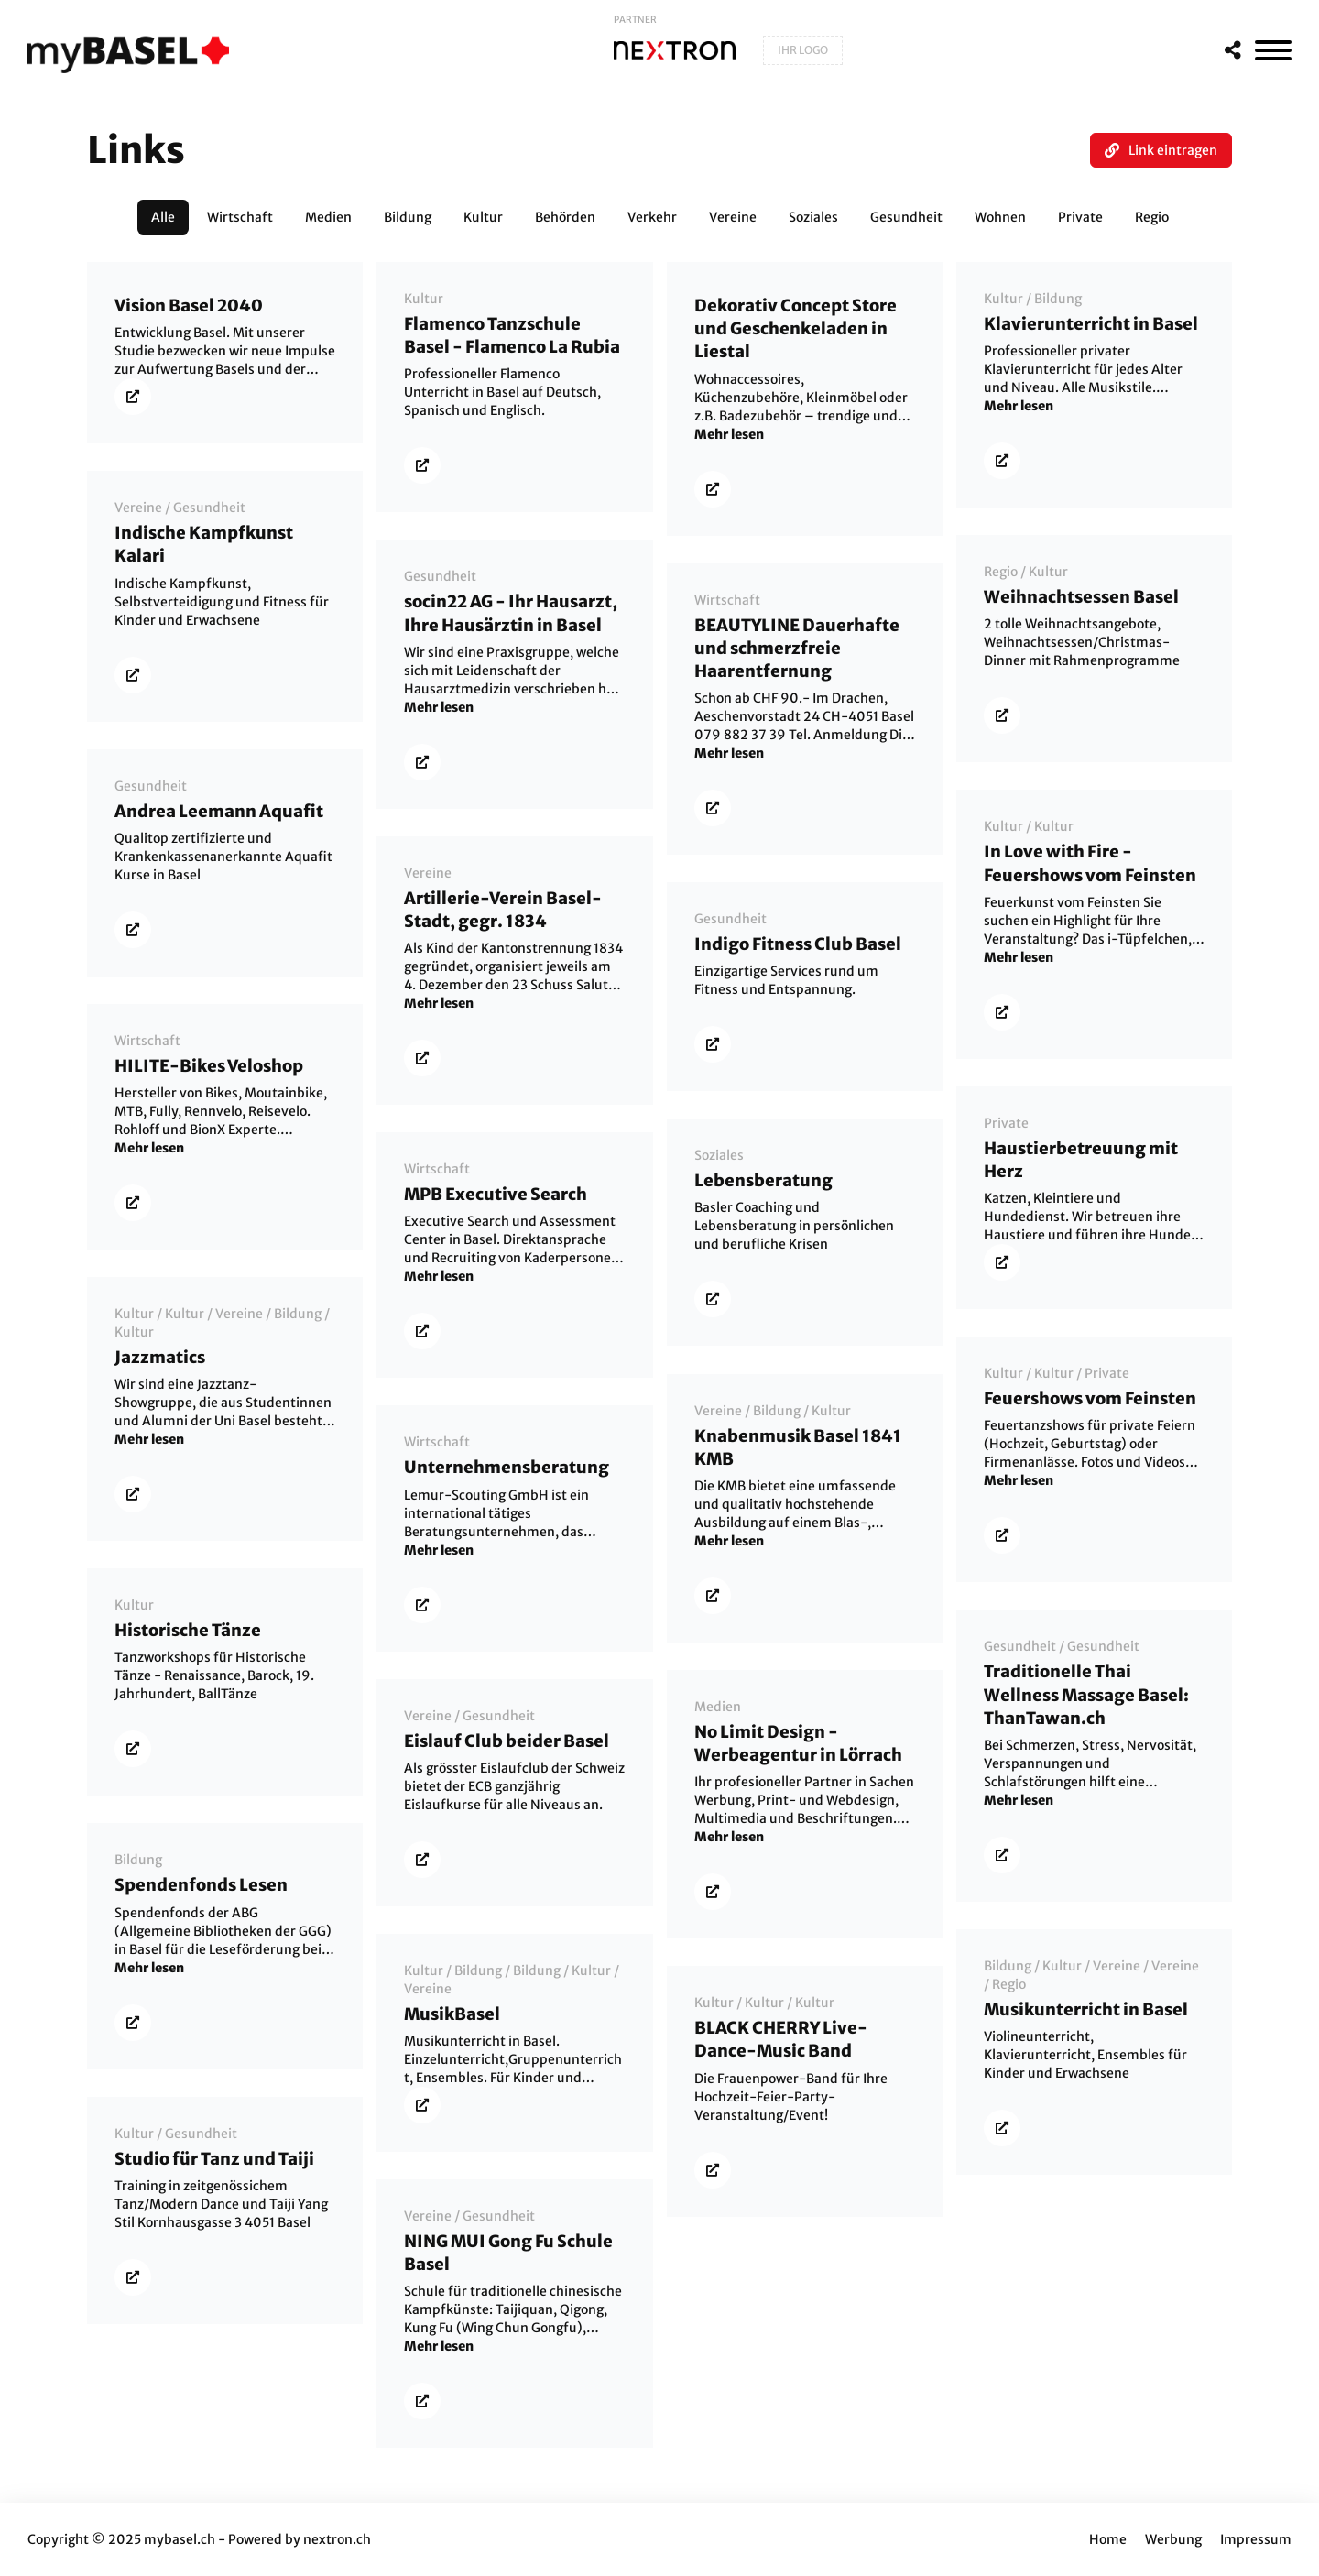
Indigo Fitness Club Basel (797, 944)
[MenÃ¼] (1273, 50)
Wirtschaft (727, 600)
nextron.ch (337, 2539)
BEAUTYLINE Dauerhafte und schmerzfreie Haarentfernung (796, 648)
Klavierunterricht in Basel (1091, 323)
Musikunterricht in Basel (1086, 2009)
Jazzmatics (159, 1357)
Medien (717, 1706)
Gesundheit (209, 507)
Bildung (1058, 298)
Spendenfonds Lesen (201, 1884)
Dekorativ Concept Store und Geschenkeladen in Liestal (795, 328)
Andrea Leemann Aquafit (218, 811)
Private (1006, 1123)
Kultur (423, 298)
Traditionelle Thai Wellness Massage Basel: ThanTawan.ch (1086, 1694)
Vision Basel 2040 (188, 305)
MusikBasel (452, 2014)
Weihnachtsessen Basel (1081, 596)
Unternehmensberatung (506, 1467)
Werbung (1173, 2539)
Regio (1001, 571)
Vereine (138, 507)
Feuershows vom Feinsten (1090, 1398)
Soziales (719, 1155)
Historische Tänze (187, 1630)
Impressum (1256, 2539)
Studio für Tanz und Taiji (214, 2158)
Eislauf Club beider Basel (506, 1741)
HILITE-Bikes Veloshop (208, 1065)
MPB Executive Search (495, 1194)
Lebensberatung (763, 1180)
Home (1108, 2539)
